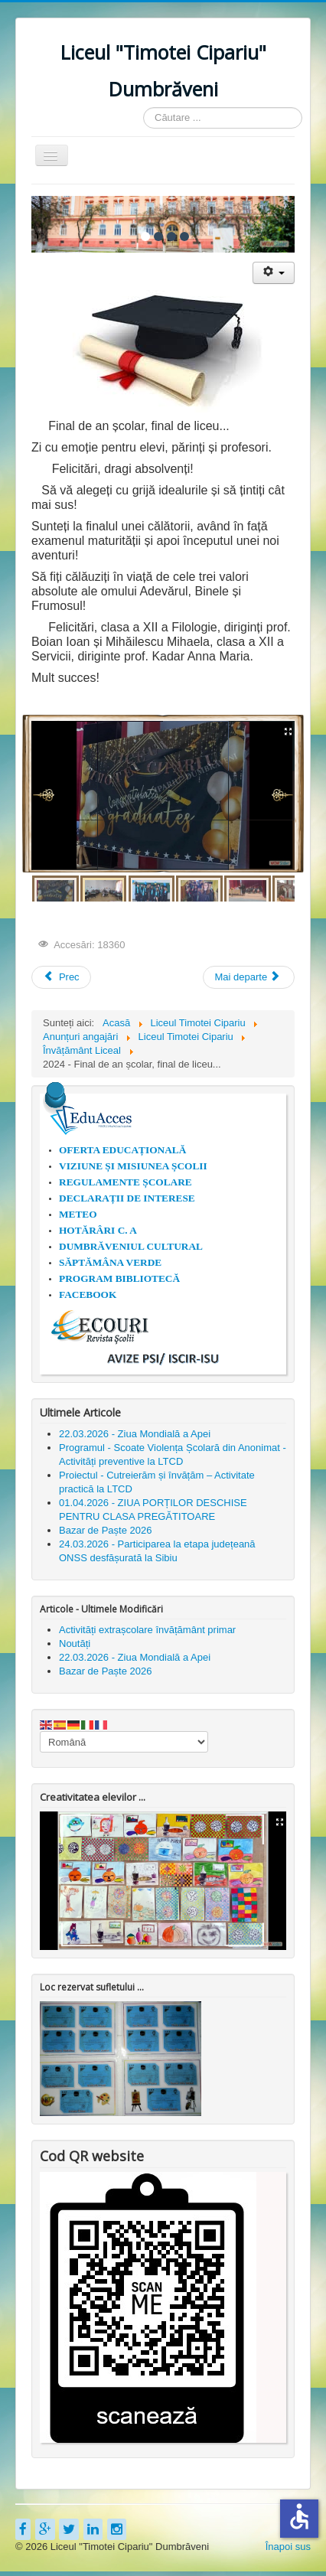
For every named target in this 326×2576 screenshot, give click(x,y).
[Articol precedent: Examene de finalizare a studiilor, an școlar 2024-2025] (61, 977)
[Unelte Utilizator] (274, 273)
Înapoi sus (288, 2546)
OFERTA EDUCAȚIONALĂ (122, 1150)
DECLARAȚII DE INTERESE (127, 1198)
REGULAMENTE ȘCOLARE (125, 1182)
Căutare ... (143, 107)
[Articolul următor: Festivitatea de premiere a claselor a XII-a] (249, 977)
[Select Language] (124, 1742)
